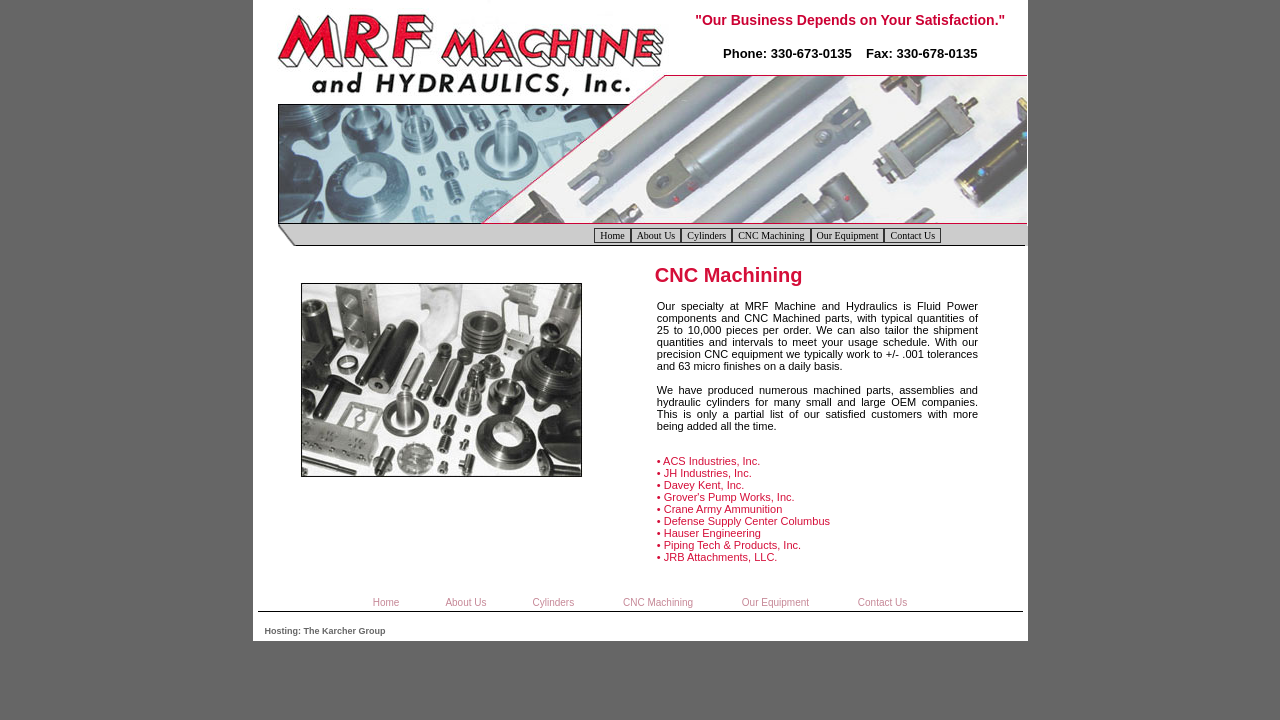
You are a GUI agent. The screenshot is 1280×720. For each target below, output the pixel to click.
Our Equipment (848, 235)
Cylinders (706, 235)
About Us (656, 235)
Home (612, 235)
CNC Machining (771, 235)
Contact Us (912, 235)
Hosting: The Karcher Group (325, 631)
